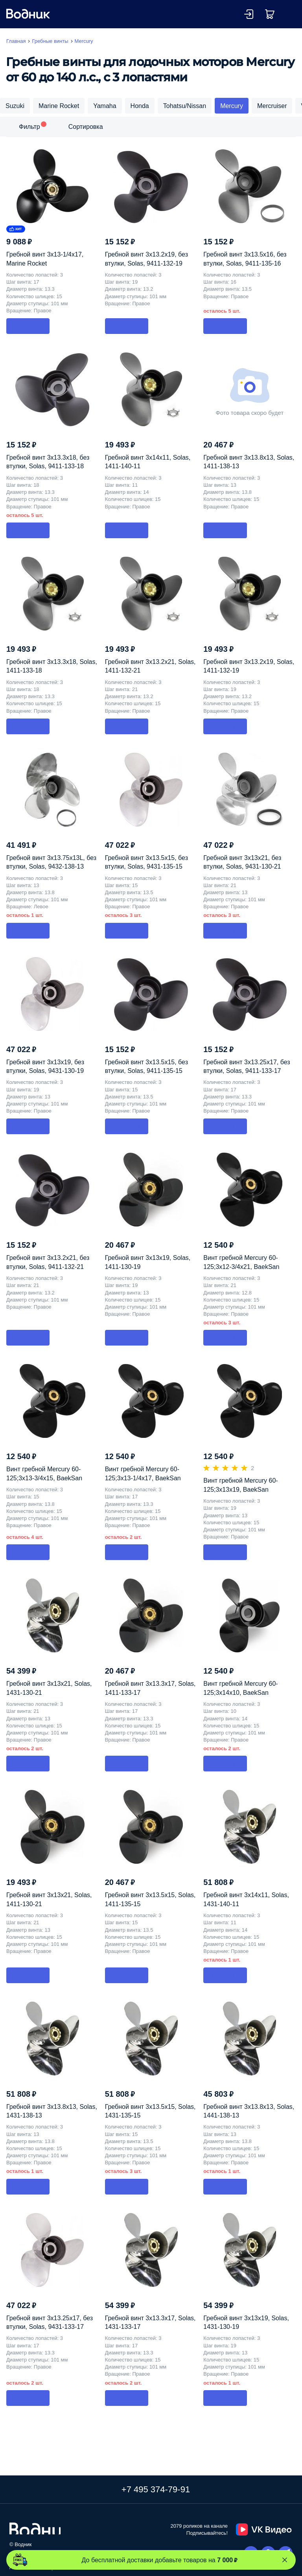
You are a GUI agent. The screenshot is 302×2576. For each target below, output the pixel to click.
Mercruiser (272, 105)
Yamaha (104, 105)
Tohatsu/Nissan (184, 105)
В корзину (28, 326)
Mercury (231, 105)
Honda (140, 105)
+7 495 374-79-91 (156, 2489)
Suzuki (15, 105)
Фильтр (29, 126)
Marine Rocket (59, 105)
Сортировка (85, 126)
